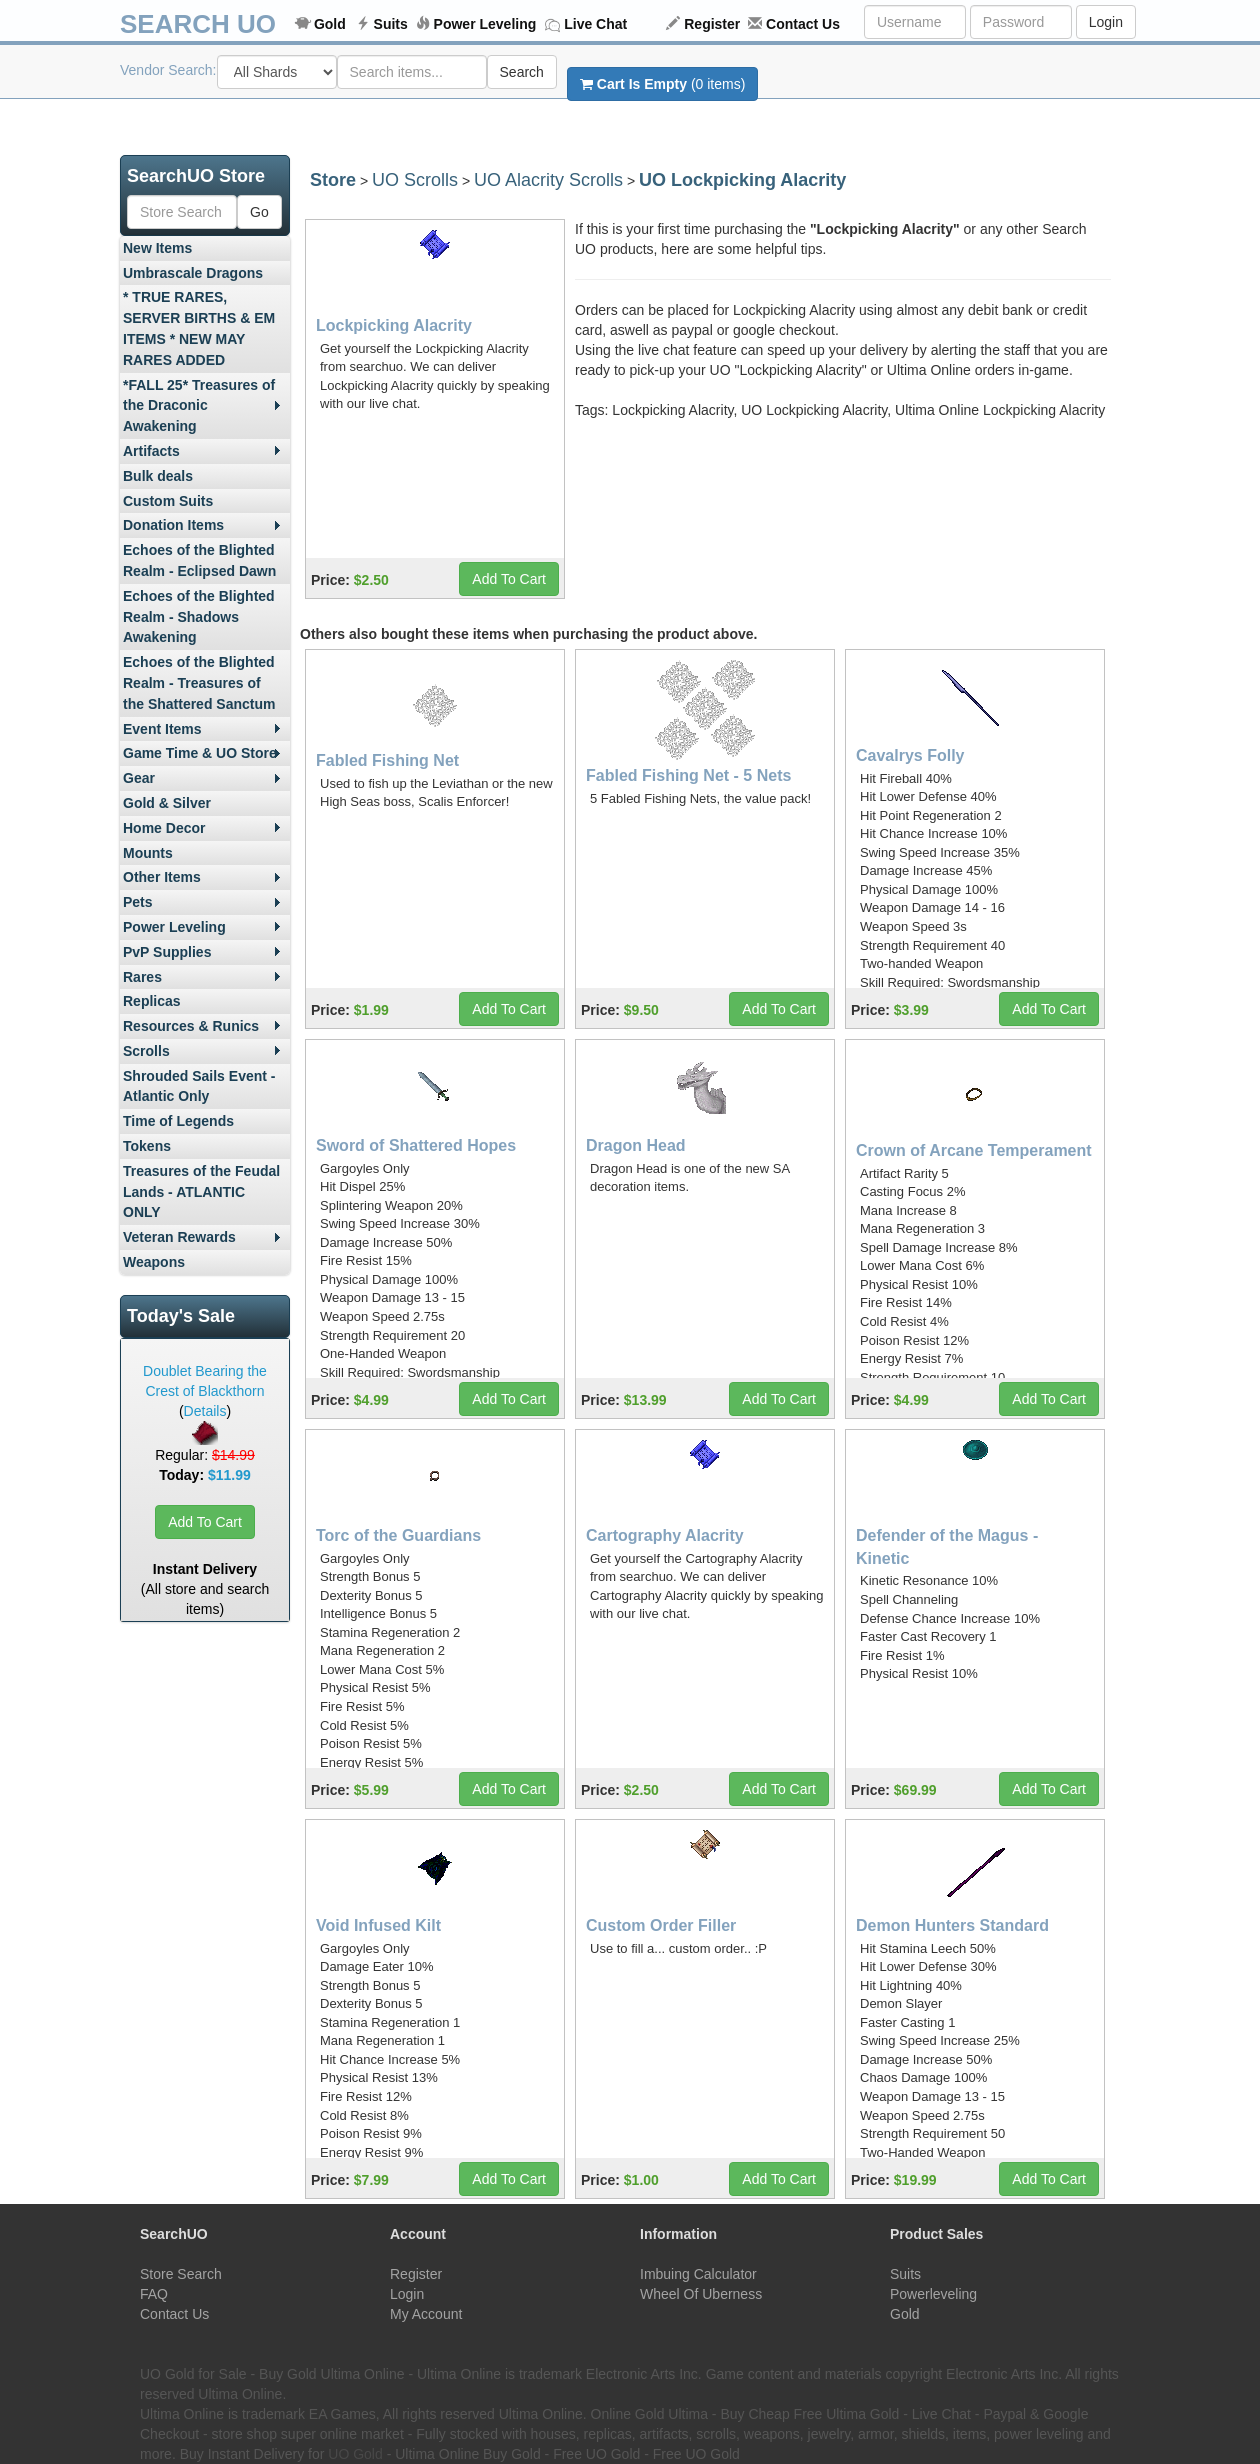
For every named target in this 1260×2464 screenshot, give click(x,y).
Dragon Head (636, 1145)
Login (1106, 22)
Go (259, 212)
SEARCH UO (198, 24)
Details (205, 1411)
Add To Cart (205, 1522)
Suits (391, 24)
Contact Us (803, 24)
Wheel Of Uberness (701, 2294)
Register (712, 24)
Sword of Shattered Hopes (416, 1145)
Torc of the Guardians (398, 1535)
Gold (330, 24)
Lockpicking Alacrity (394, 325)
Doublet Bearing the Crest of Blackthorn (205, 1381)
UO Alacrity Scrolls (548, 180)
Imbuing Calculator (698, 2274)
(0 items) (662, 84)
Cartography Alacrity (665, 1535)
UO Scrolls (415, 180)
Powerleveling (933, 2294)
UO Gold (355, 2454)
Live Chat (595, 24)
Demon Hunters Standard (952, 1925)
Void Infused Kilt (378, 1925)
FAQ (154, 2294)
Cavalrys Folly (910, 755)
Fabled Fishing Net (387, 760)
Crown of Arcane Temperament (974, 1150)
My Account (426, 2314)
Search (522, 72)
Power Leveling (485, 24)
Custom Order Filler (661, 1925)
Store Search (181, 2274)
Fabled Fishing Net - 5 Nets (688, 775)
